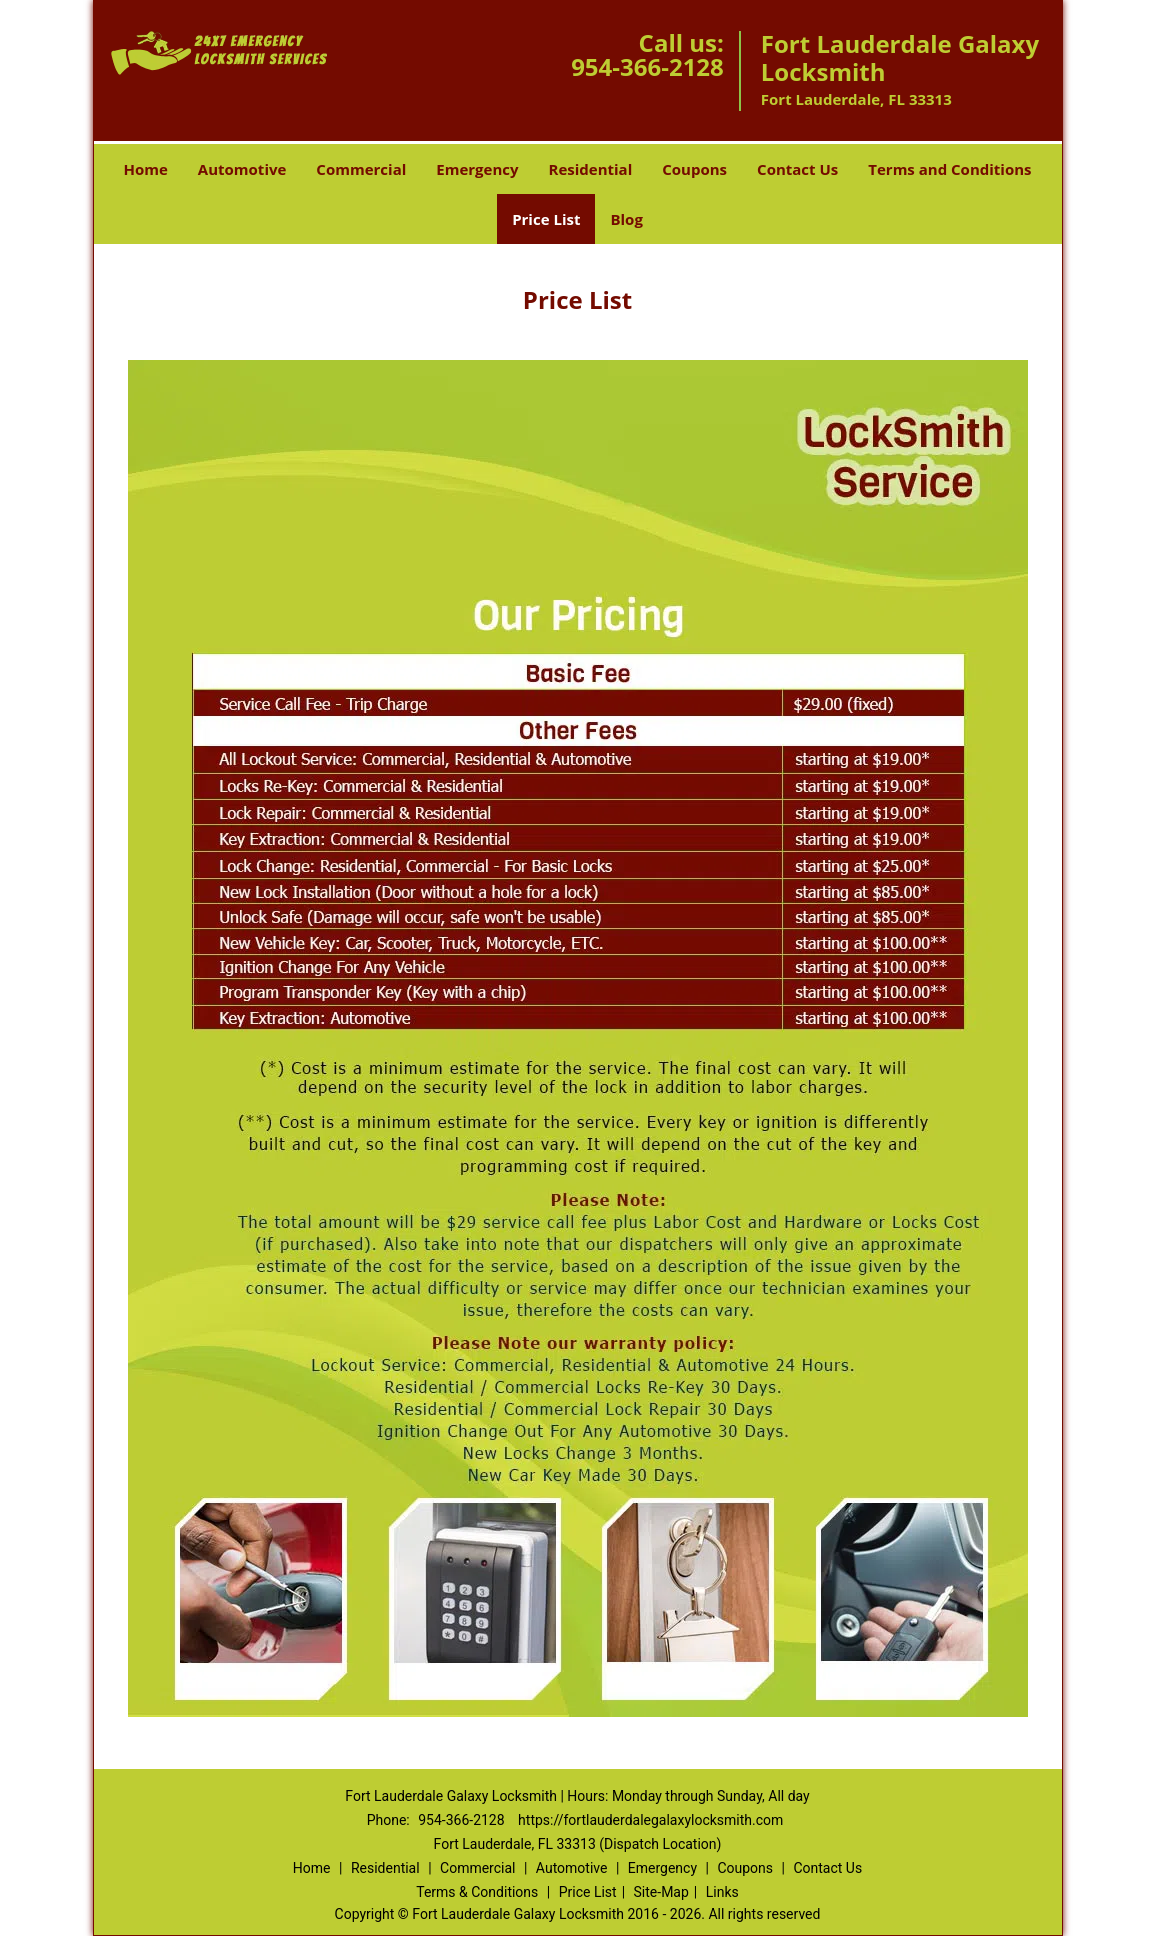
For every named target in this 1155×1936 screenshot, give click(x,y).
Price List (546, 219)
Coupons (694, 169)
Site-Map (661, 1892)
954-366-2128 (647, 66)
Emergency (477, 169)
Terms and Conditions (949, 169)
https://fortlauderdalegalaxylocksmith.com (650, 1820)
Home (145, 169)
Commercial (361, 169)
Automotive (242, 169)
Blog (626, 219)
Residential (591, 169)
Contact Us (797, 169)
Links (722, 1892)
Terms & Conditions (477, 1892)
